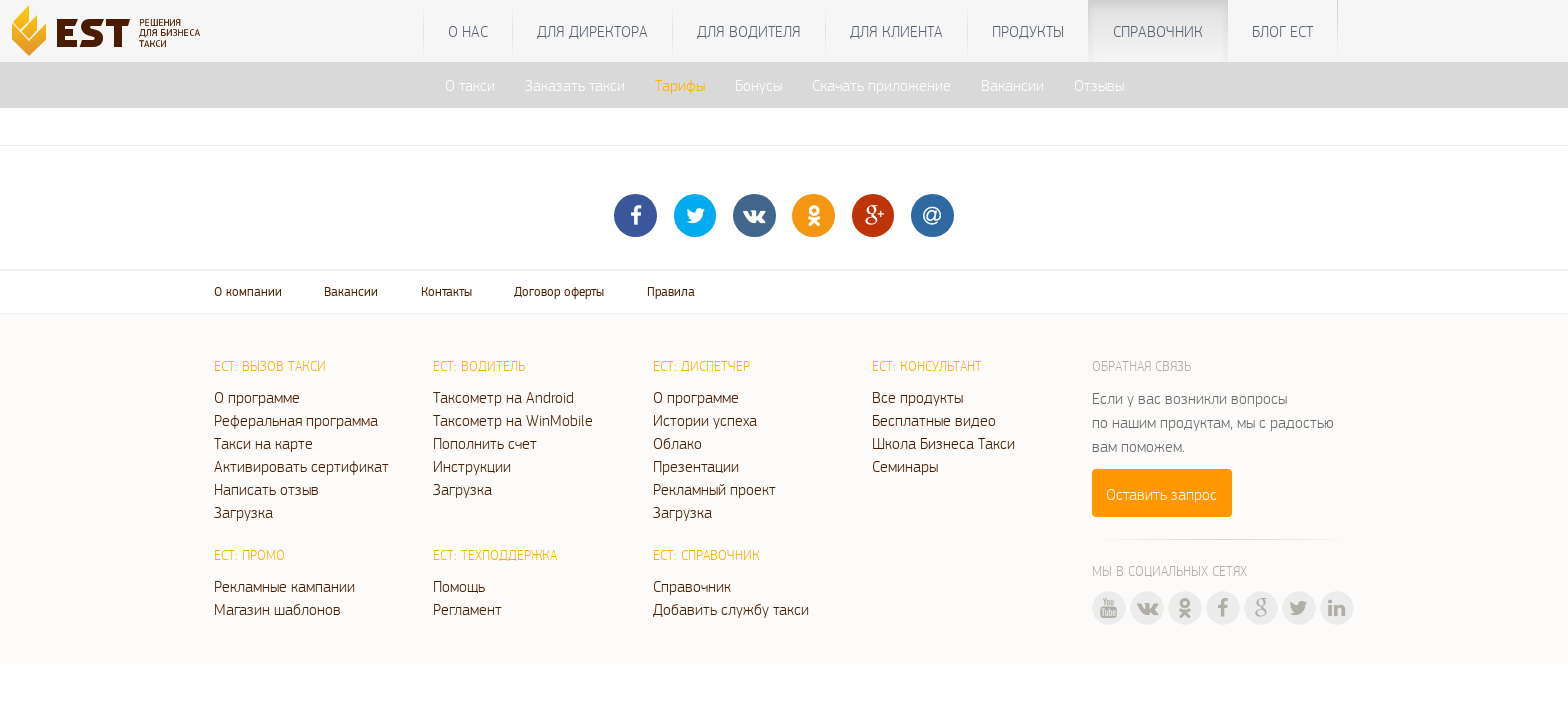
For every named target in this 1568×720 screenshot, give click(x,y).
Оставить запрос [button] (1161, 494)
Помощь (459, 586)
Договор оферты (559, 291)
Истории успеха (705, 420)
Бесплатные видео (934, 420)
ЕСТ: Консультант (927, 366)
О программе (257, 397)
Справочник (1158, 31)
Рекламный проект (714, 489)
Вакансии (1012, 85)
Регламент (467, 609)
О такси (470, 85)
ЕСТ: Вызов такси (270, 366)
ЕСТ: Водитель (479, 366)
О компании (248, 291)
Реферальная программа (296, 420)
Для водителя (749, 31)
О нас (468, 31)
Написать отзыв (266, 489)
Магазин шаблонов (277, 609)
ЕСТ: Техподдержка (495, 555)
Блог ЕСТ (1282, 31)
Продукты (1028, 31)
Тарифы (680, 85)
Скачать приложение (881, 85)
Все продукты (917, 397)
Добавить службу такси (731, 609)
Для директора (592, 31)
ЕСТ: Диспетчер (701, 366)
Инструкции (472, 466)
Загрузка (243, 512)
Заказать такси (575, 85)
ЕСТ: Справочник (706, 555)
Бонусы (758, 85)
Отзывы (1099, 85)
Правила (671, 291)
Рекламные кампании (284, 586)
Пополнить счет (485, 443)
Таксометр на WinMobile (513, 420)
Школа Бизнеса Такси (943, 443)
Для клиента (896, 31)
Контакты (446, 291)
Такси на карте (263, 443)
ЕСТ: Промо (249, 555)
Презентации (696, 466)
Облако (677, 443)
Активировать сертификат (301, 466)
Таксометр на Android (503, 397)
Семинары (905, 466)
